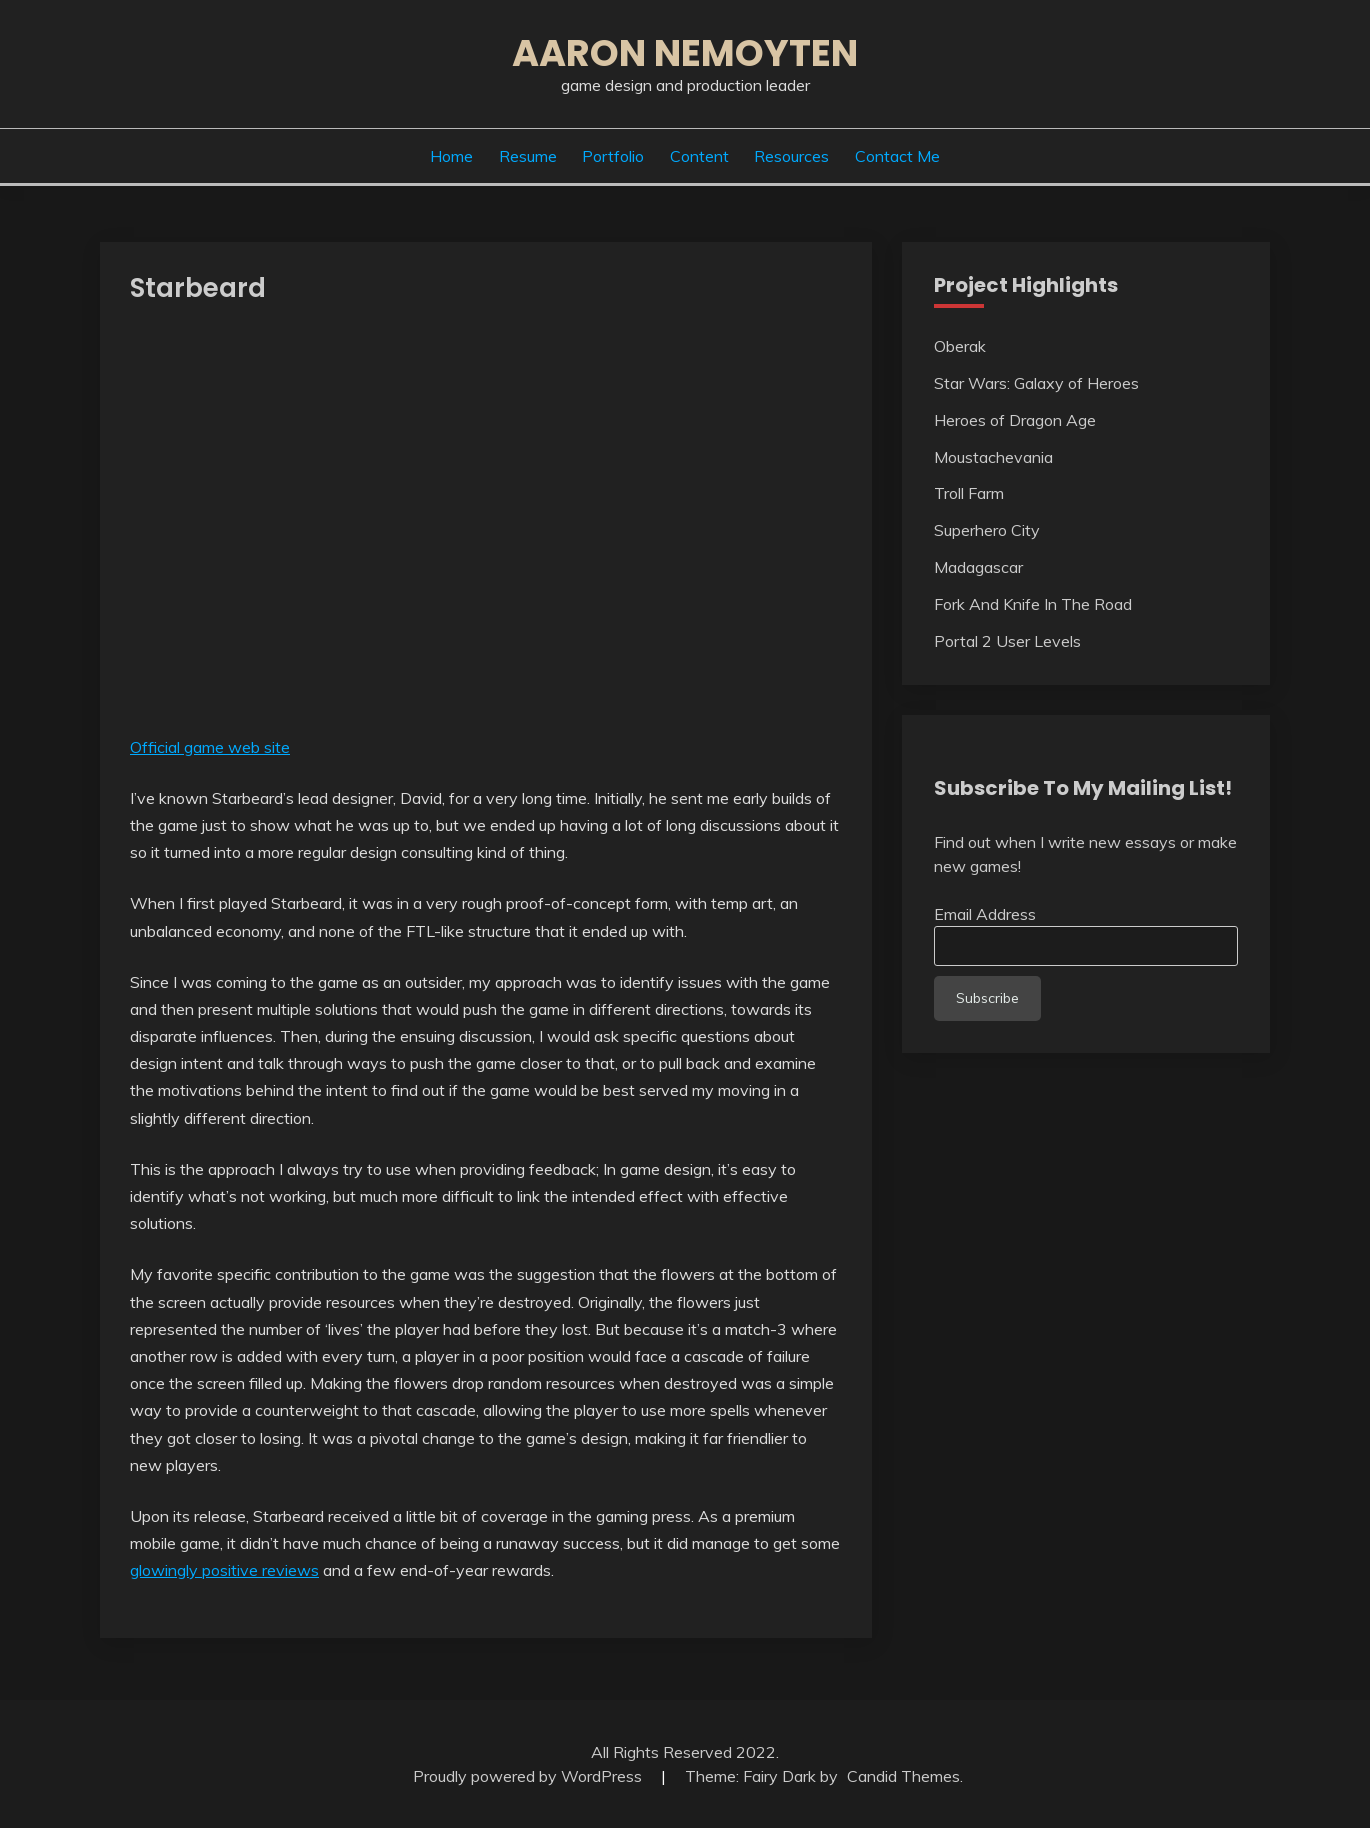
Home (451, 156)
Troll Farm (969, 493)
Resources (791, 156)
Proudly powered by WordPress (529, 1776)
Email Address (985, 914)
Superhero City (987, 530)
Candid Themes (903, 1776)
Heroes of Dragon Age (1015, 420)
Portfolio (613, 156)
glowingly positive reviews (224, 1570)
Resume (528, 156)
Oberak (960, 346)
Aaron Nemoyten (685, 53)
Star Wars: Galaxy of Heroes (1036, 383)
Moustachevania (993, 457)
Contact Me (897, 156)
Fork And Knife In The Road (1033, 604)
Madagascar (978, 567)
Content (699, 156)
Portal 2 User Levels (1007, 641)
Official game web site (210, 747)
